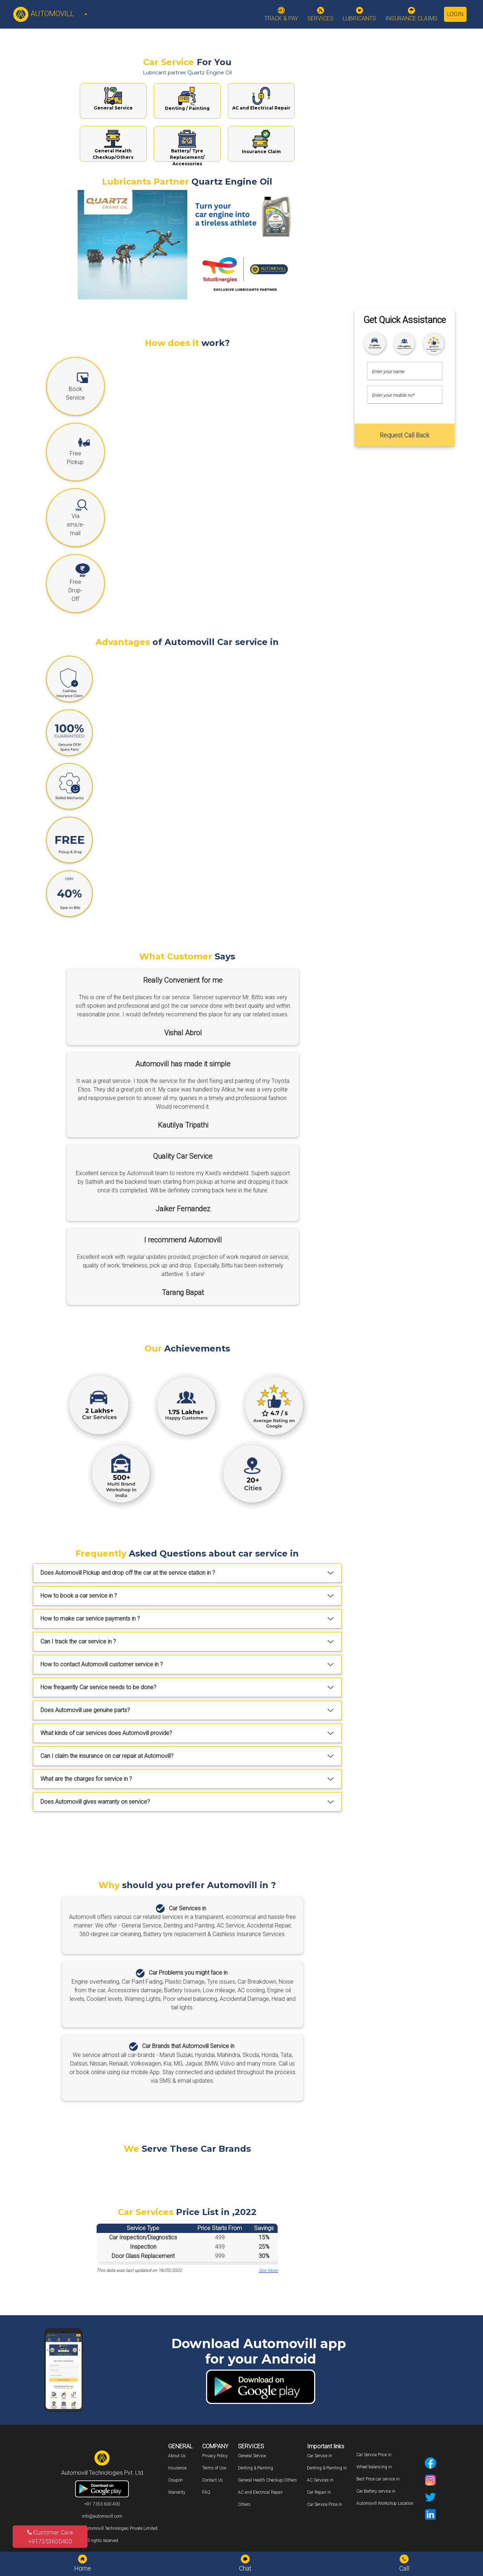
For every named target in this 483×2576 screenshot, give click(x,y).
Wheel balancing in (374, 2466)
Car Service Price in (324, 2504)
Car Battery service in (375, 2491)
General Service (252, 2455)
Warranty (176, 2492)
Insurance (177, 2467)
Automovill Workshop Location (385, 2503)
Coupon (175, 2480)
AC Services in (320, 2480)
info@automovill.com (102, 2516)
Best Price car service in (378, 2479)
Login (455, 14)
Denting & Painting (255, 2467)
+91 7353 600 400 (102, 2504)
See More (268, 2270)
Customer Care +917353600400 (50, 2537)
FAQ (206, 2492)
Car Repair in (319, 2492)
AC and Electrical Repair (260, 2492)
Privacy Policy (215, 2455)
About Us (177, 2455)
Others (244, 2504)
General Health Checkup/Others (267, 2480)
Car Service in (319, 2455)
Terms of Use (214, 2467)
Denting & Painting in (327, 2467)
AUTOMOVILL (43, 13)
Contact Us (212, 2480)
